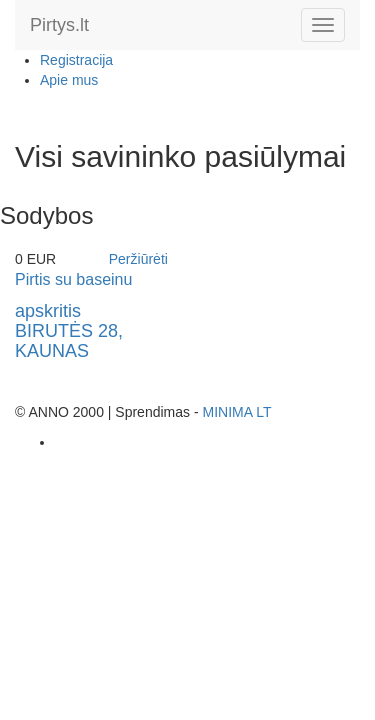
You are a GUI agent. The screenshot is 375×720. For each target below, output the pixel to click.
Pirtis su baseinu (73, 279)
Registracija (76, 60)
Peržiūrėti (138, 259)
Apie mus (69, 80)
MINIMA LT (236, 412)
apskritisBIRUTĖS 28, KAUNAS (69, 331)
